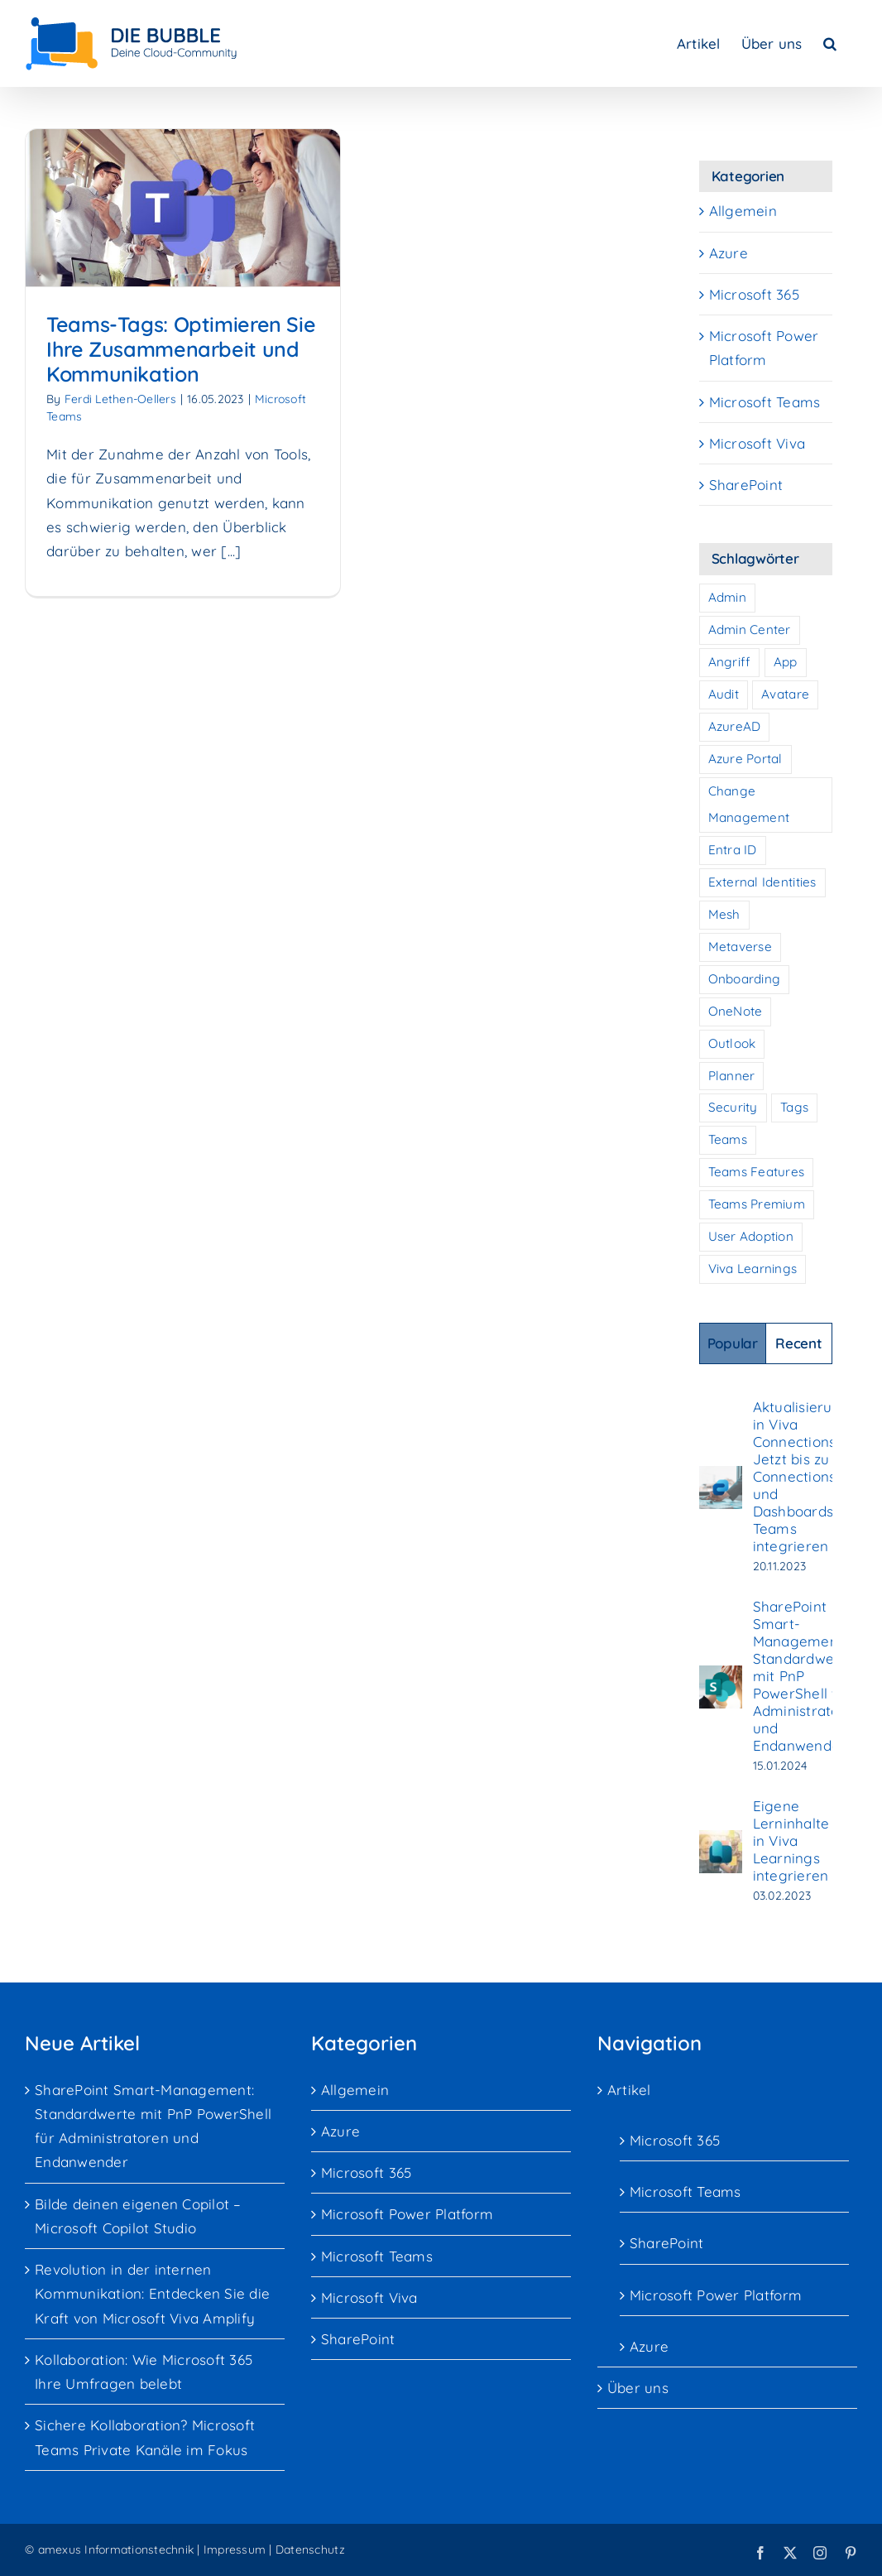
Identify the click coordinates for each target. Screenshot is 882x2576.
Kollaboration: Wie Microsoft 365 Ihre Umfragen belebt (143, 2371)
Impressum (235, 2549)
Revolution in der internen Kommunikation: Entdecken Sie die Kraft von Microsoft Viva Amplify (152, 2293)
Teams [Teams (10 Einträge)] (727, 1139)
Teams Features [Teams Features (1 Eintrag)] (756, 1172)
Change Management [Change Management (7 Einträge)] (749, 804)
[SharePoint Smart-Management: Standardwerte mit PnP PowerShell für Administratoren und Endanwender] (720, 1677)
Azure (728, 253)
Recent (798, 1343)
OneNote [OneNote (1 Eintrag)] (735, 1011)
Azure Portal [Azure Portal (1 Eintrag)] (745, 759)
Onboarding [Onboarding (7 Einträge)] (744, 979)
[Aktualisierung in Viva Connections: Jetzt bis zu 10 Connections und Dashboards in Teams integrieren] (720, 1478)
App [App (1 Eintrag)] (786, 662)
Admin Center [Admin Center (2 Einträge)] (749, 629)
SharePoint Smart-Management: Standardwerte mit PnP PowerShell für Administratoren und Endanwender (808, 1676)
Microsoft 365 (754, 294)
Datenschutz (310, 2549)
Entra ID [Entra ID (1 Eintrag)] (732, 850)
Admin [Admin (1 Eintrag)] (727, 597)
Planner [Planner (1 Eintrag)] (731, 1076)
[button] (829, 43)
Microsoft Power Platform (764, 347)
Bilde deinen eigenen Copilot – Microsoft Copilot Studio (138, 2216)
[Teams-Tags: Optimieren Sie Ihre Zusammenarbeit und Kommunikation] (183, 207)
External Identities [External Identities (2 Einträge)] (762, 882)
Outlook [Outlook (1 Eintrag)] (732, 1043)
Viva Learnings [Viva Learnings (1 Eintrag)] (753, 1268)
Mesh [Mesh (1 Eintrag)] (724, 914)
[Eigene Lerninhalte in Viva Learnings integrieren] (720, 1842)
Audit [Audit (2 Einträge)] (723, 694)
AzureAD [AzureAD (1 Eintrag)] (734, 726)
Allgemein (743, 210)
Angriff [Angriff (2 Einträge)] (729, 662)
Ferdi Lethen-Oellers (120, 399)
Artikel (629, 2089)
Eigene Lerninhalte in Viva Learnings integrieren (791, 1840)
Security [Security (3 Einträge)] (733, 1107)
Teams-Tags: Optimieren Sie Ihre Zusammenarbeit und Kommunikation (180, 349)
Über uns (638, 2387)
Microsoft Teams (765, 402)
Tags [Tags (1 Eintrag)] (794, 1107)
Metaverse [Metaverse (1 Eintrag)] (740, 946)
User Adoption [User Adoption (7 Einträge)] (750, 1236)
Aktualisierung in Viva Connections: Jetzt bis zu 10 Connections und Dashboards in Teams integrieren (802, 1476)
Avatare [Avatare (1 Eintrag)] (785, 694)
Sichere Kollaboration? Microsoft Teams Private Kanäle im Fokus (145, 2437)
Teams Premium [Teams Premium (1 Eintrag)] (756, 1204)
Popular (732, 1343)
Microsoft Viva (757, 443)
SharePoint (746, 484)
